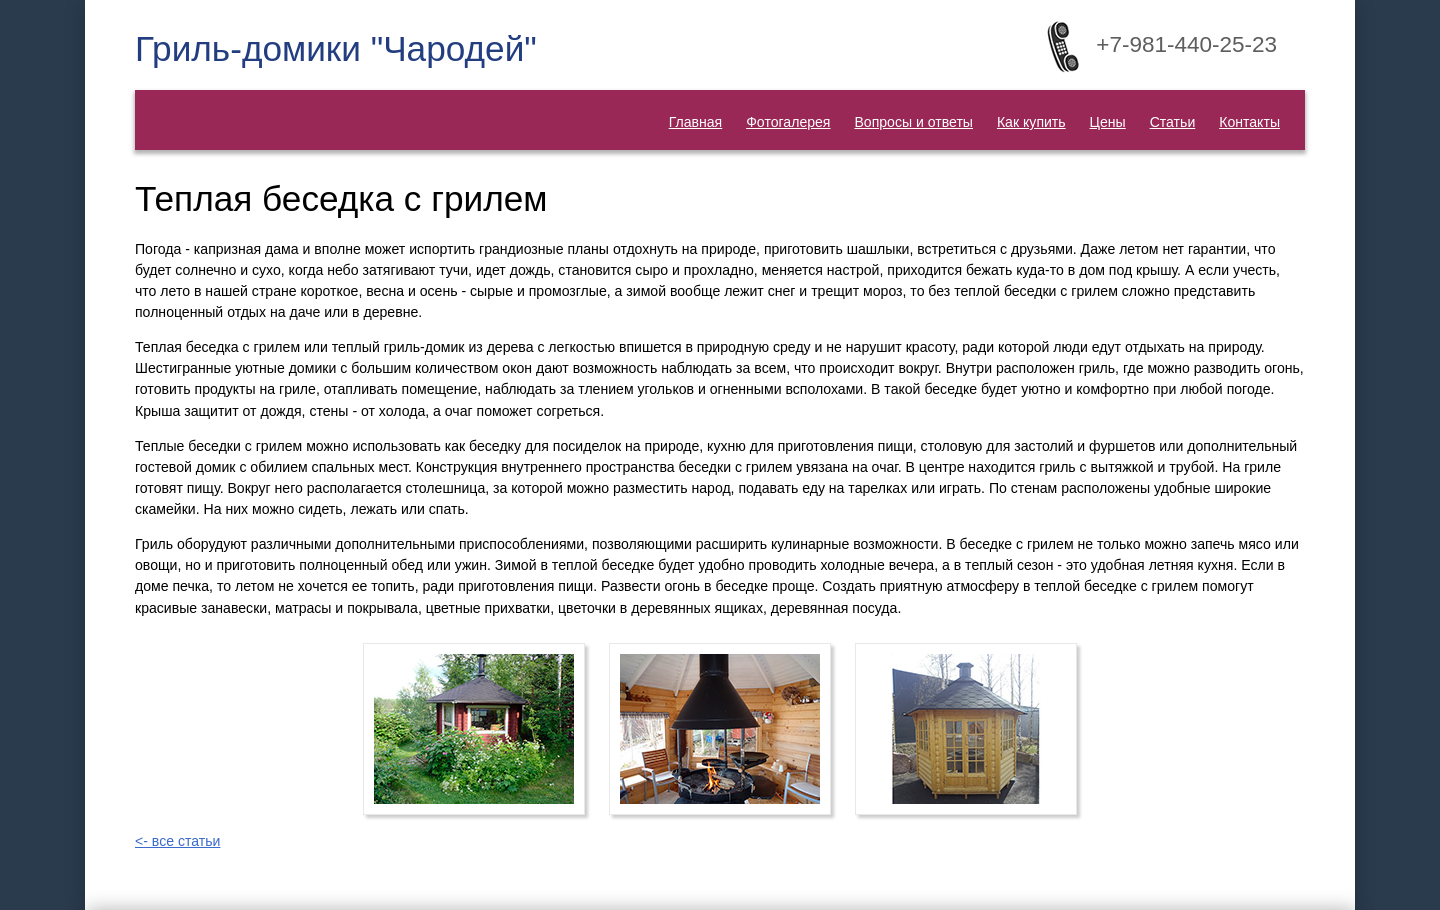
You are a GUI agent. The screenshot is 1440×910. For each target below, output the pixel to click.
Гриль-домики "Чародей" (336, 48)
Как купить (1031, 122)
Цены (1108, 122)
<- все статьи (177, 841)
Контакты (1249, 122)
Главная (696, 122)
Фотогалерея (788, 122)
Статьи (1173, 122)
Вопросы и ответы (913, 122)
